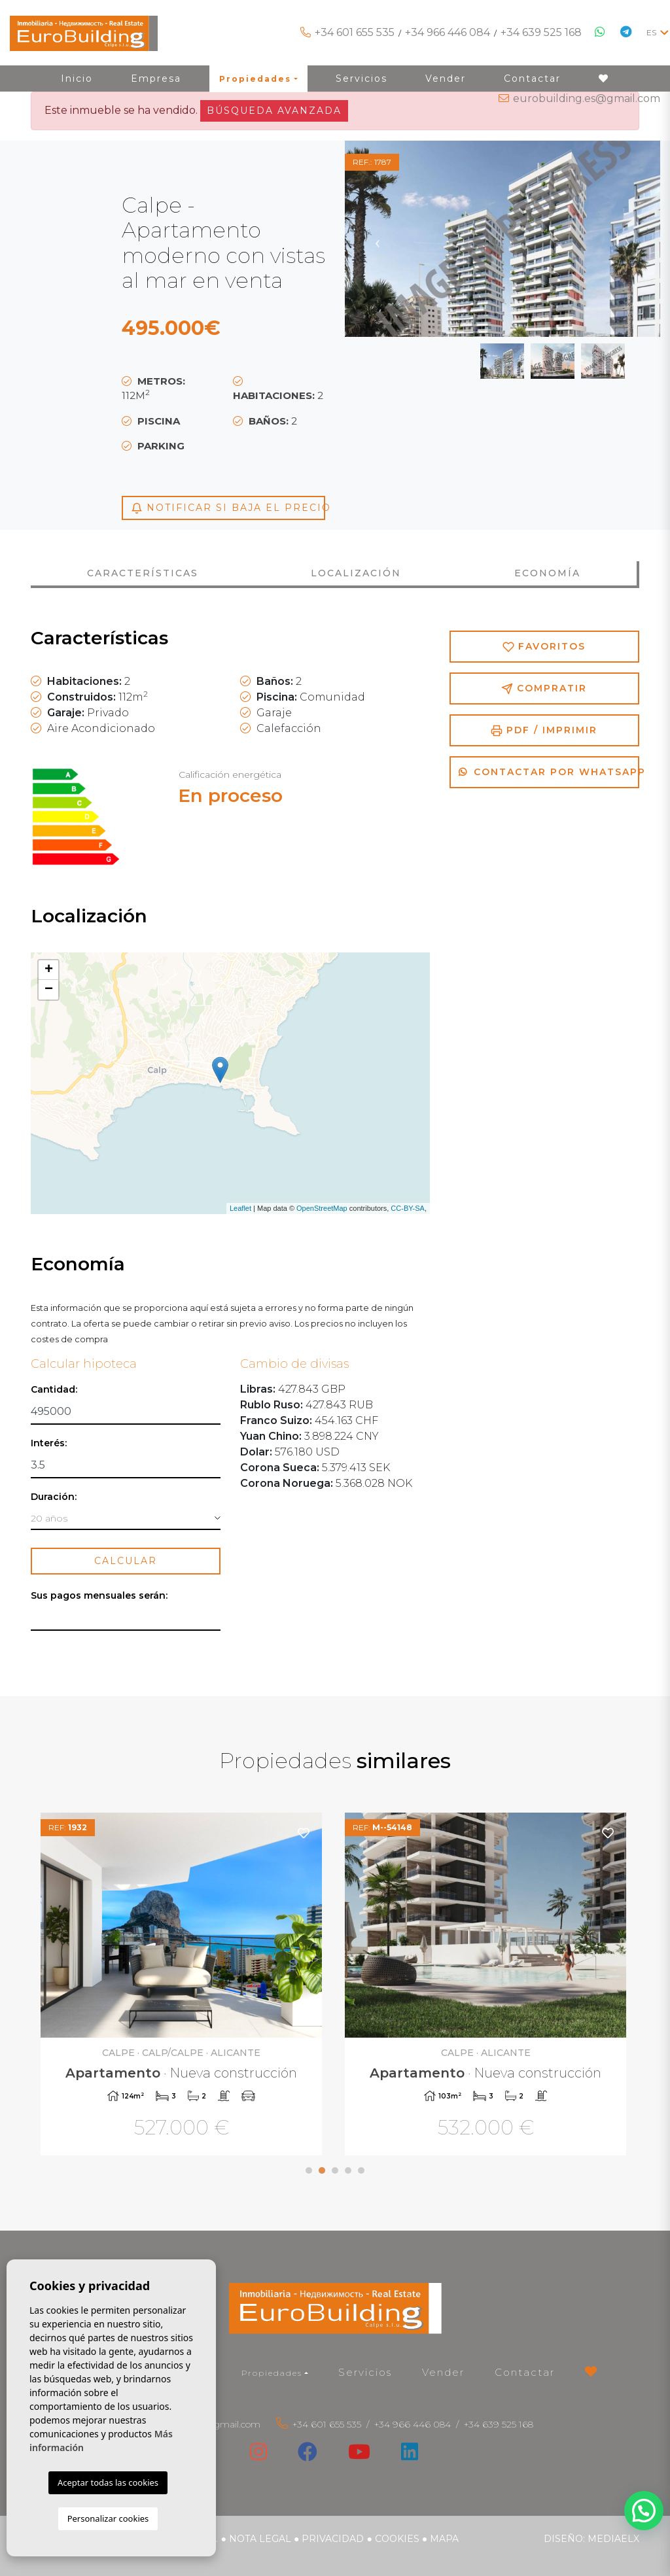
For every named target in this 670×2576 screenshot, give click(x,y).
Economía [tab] (547, 573)
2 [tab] (322, 2170)
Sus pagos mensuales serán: (99, 1596)
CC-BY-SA (408, 1208)
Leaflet (240, 1208)
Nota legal (260, 2539)
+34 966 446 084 (447, 32)
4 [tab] (348, 2170)
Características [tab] (142, 573)
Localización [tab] (356, 573)
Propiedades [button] (271, 2373)
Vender (443, 2372)
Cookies (397, 2539)
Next (627, 238)
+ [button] (48, 970)
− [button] (48, 990)
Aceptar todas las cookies (108, 2482)
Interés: (49, 1443)
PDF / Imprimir (544, 730)
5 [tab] (361, 2170)
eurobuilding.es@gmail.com (586, 98)
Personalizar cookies (108, 2518)
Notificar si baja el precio (228, 508)
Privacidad (333, 2539)
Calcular (125, 1561)
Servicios (365, 2372)
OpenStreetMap (321, 1208)
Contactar (525, 2372)
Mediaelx (613, 2539)
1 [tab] (309, 2170)
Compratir (544, 688)
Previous (377, 238)
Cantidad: (54, 1390)
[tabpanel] (183, 1986)
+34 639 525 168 (541, 32)
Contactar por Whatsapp (549, 772)
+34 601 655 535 (355, 32)
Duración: (54, 1497)
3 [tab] (335, 2170)
